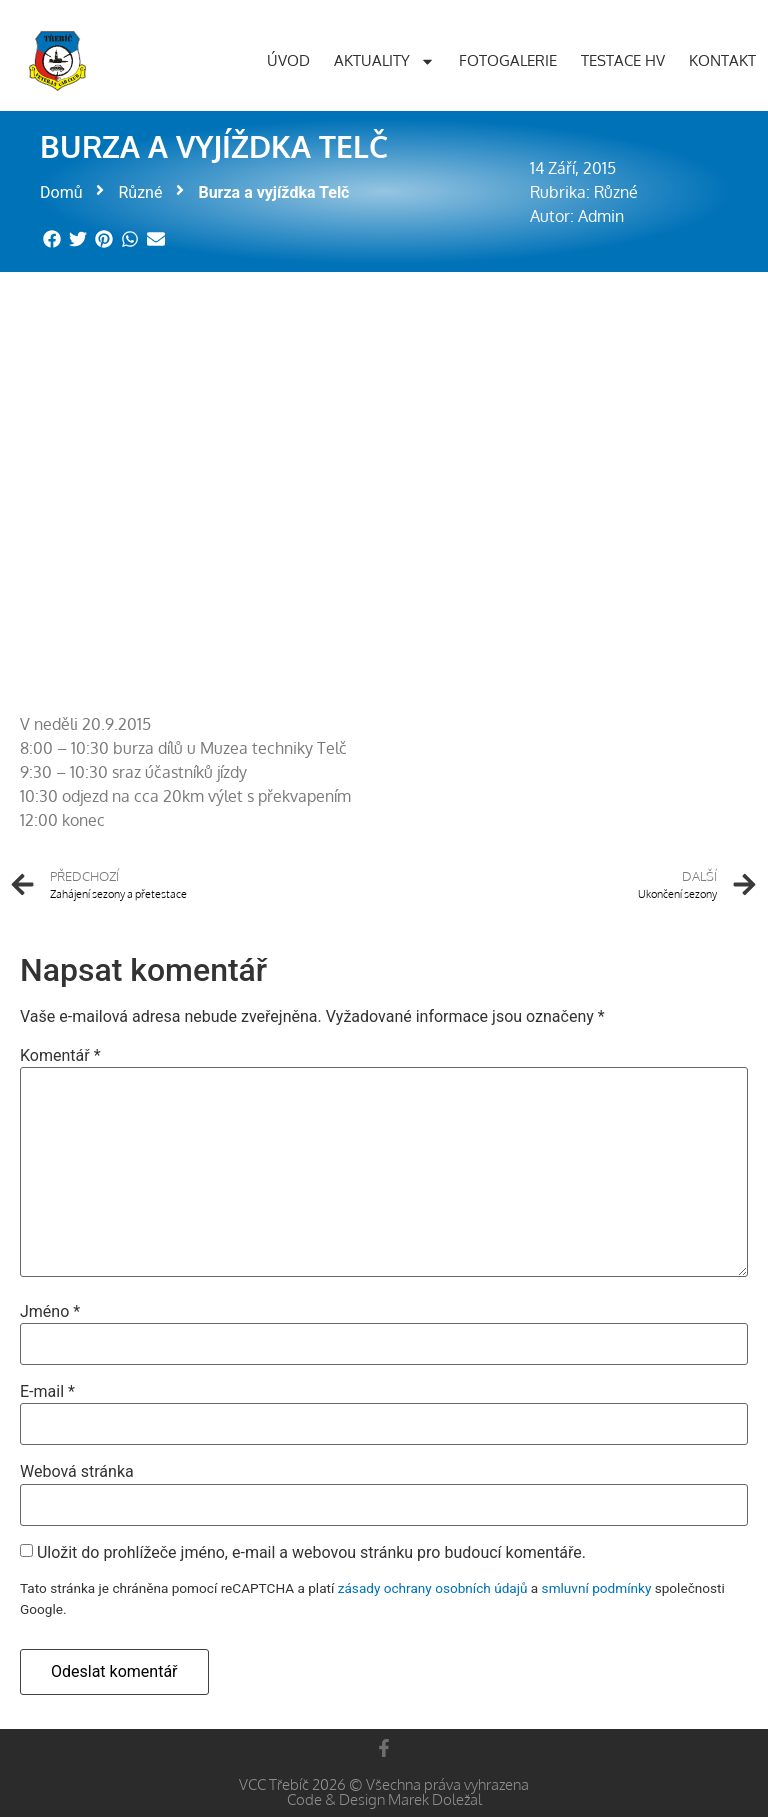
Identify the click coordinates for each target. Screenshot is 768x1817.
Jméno (50, 1312)
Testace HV (623, 60)
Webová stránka (77, 1472)
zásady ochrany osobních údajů (433, 1588)
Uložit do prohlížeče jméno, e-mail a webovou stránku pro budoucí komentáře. (311, 1553)
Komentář (60, 1056)
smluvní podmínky (597, 1588)
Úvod (288, 60)
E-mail (47, 1392)
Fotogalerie (508, 60)
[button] (53, 238)
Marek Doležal (435, 1799)
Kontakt (722, 60)
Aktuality (384, 61)
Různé (140, 192)
